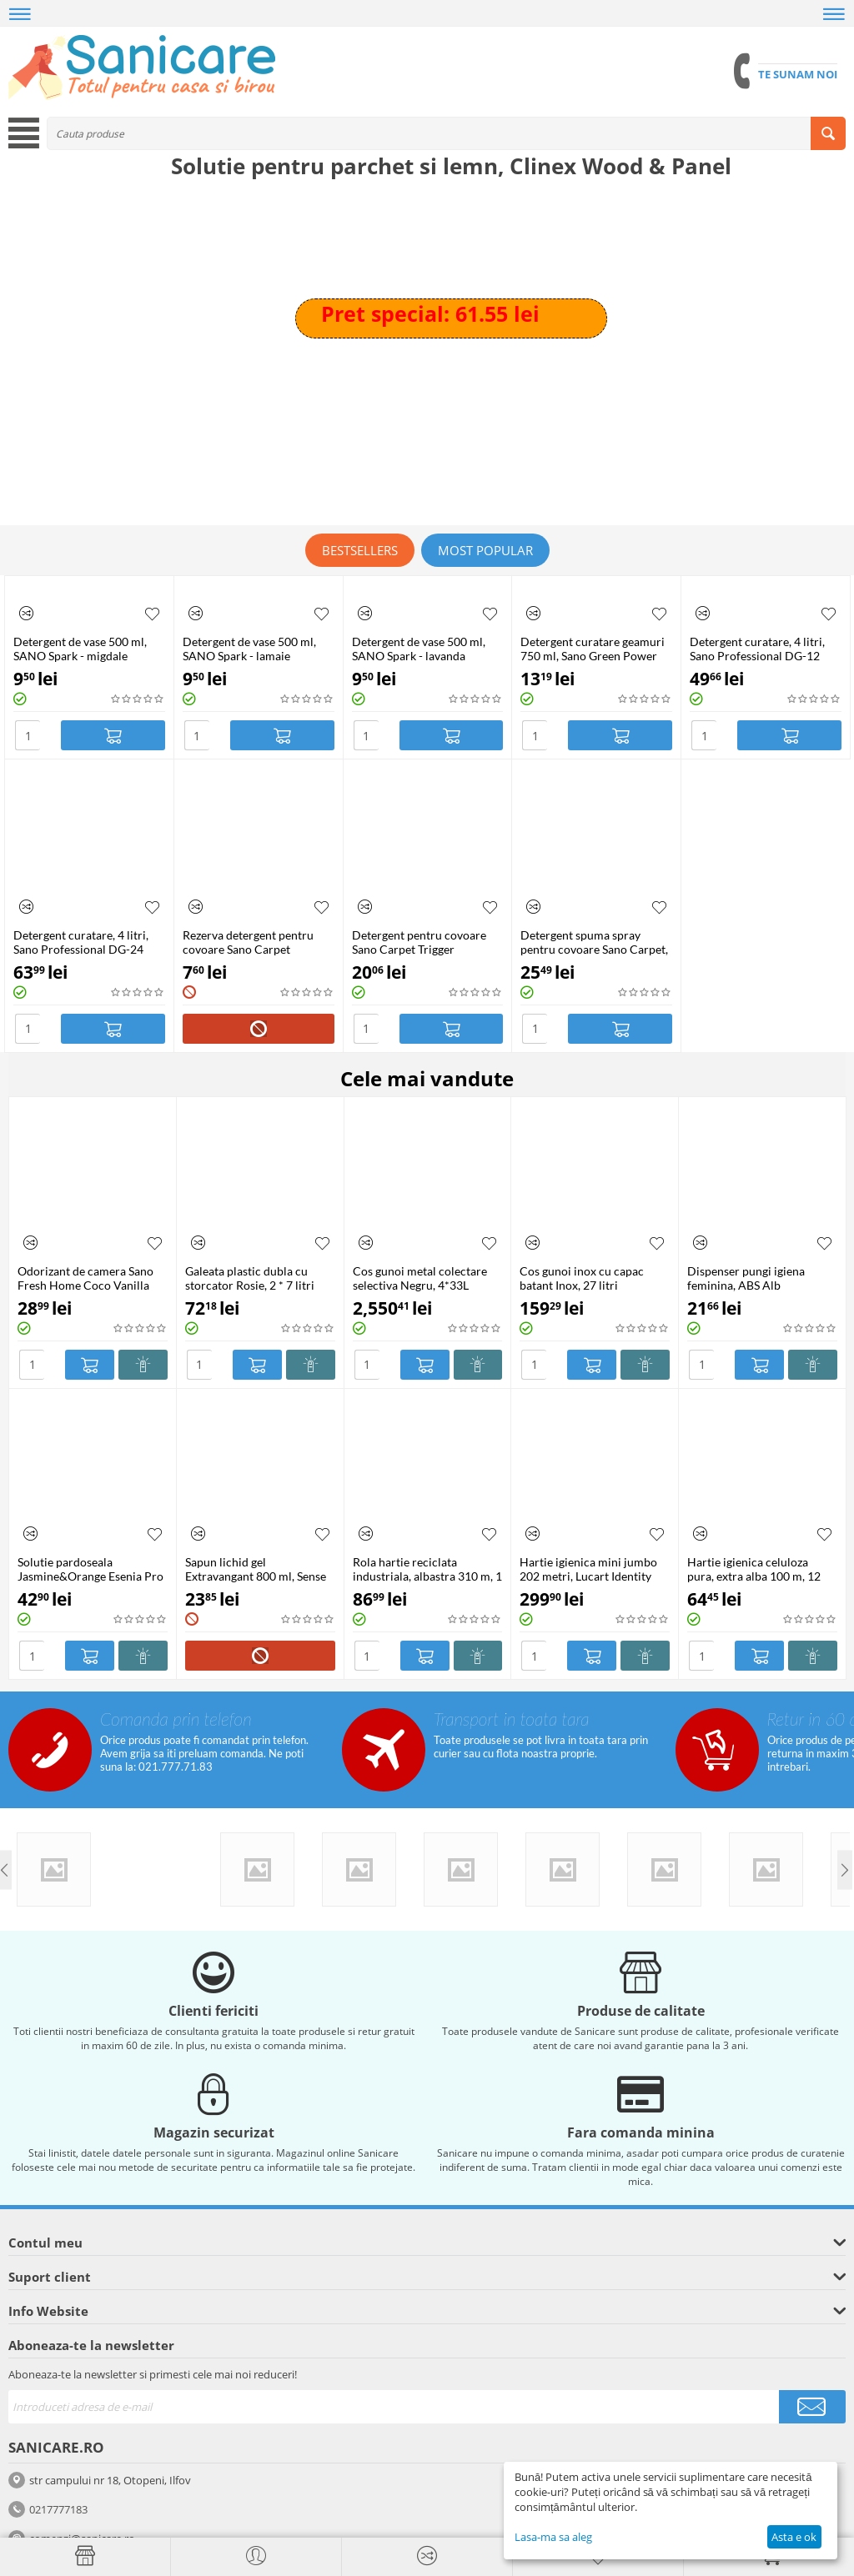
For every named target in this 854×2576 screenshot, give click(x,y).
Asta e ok (793, 2536)
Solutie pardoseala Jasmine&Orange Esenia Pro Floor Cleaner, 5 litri (90, 1569)
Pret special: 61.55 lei (430, 313)
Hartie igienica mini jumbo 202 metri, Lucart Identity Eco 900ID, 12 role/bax (588, 1569)
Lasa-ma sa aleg (553, 2536)
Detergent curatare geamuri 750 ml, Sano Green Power (592, 648)
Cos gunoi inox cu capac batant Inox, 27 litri (582, 1278)
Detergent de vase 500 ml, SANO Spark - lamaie (249, 648)
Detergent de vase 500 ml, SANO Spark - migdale (80, 648)
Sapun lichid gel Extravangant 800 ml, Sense (255, 1569)
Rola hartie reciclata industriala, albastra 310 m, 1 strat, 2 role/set (427, 1569)
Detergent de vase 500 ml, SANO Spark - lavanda (418, 648)
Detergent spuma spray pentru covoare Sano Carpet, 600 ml (594, 942)
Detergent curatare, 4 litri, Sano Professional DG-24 (80, 942)
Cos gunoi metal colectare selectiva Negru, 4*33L (420, 1278)
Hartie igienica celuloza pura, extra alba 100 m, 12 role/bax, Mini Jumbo (754, 1569)
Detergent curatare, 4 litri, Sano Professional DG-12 (757, 648)
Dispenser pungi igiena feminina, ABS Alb (746, 1278)
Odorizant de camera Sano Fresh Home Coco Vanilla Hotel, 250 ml (85, 1278)
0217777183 (58, 2509)
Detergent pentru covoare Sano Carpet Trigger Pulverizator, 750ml (419, 942)
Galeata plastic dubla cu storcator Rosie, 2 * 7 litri (249, 1278)
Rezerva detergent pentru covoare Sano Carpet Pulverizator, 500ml (248, 942)
